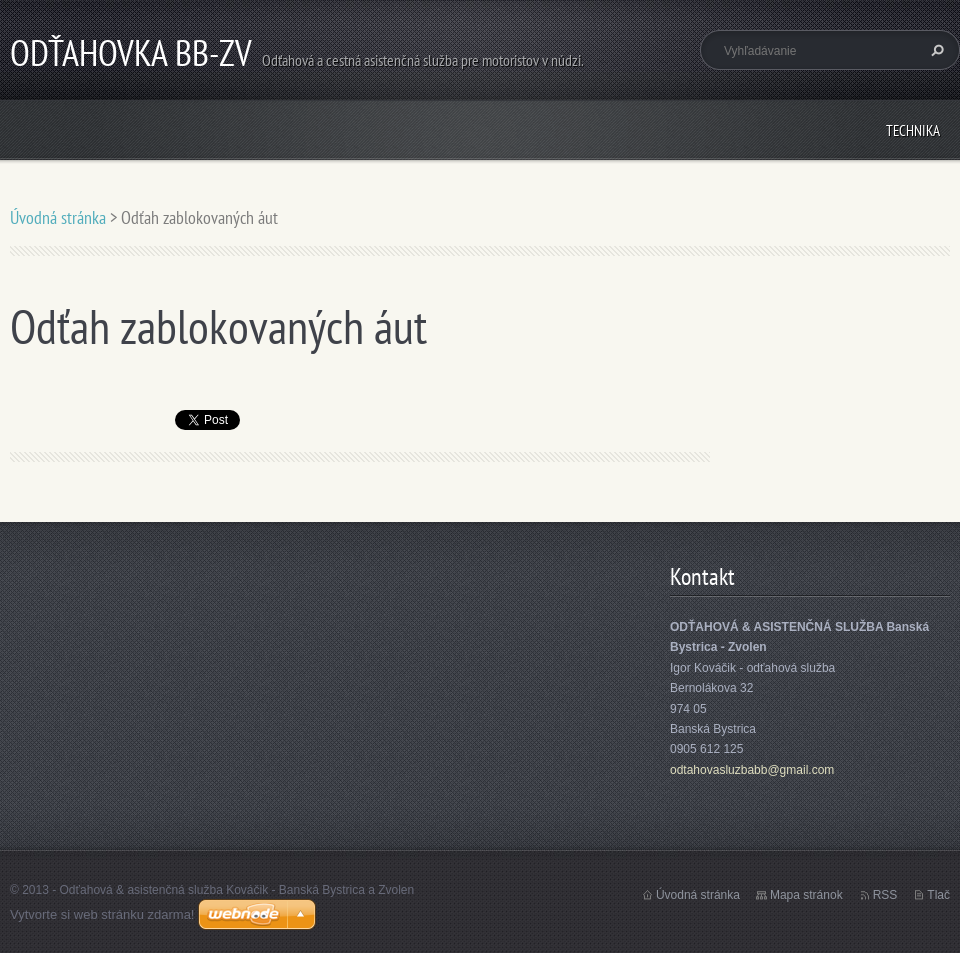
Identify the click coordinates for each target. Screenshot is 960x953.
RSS (885, 895)
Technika (913, 130)
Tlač (938, 895)
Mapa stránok (806, 895)
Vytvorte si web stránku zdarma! (102, 914)
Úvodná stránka (58, 217)
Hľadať (935, 50)
